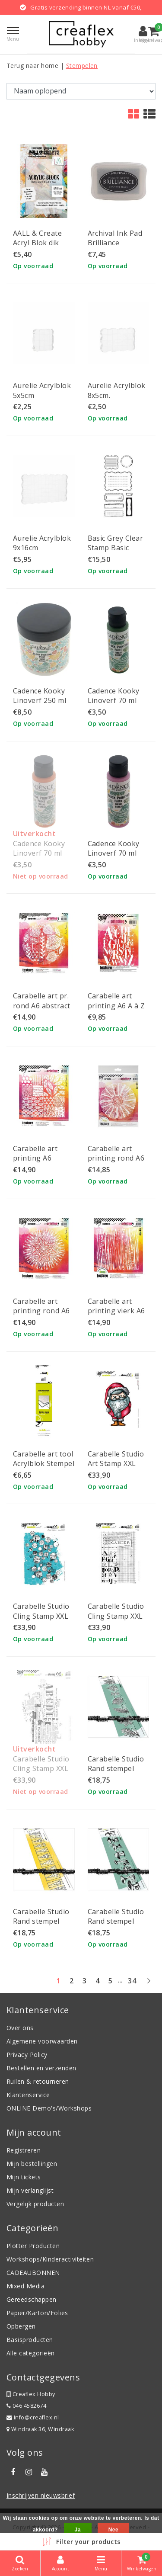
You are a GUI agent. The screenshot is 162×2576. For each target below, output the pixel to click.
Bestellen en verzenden (41, 2068)
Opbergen (21, 2326)
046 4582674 (26, 2405)
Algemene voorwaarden (42, 2041)
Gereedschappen (31, 2299)
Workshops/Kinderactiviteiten (50, 2259)
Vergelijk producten (35, 2204)
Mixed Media (25, 2286)
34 (132, 1981)
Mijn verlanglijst (30, 2190)
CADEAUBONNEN (33, 2272)
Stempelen (82, 65)
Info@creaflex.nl (32, 2417)
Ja (78, 2530)
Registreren (23, 2150)
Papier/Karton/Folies (37, 2313)
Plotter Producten (33, 2246)
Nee (113, 2530)
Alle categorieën (30, 2353)
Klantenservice (28, 2095)
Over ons (20, 2028)
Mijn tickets (23, 2177)
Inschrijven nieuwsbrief (40, 2495)
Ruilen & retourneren (37, 2081)
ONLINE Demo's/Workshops (49, 2108)
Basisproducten (29, 2339)
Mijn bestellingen (31, 2163)
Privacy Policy (27, 2054)
